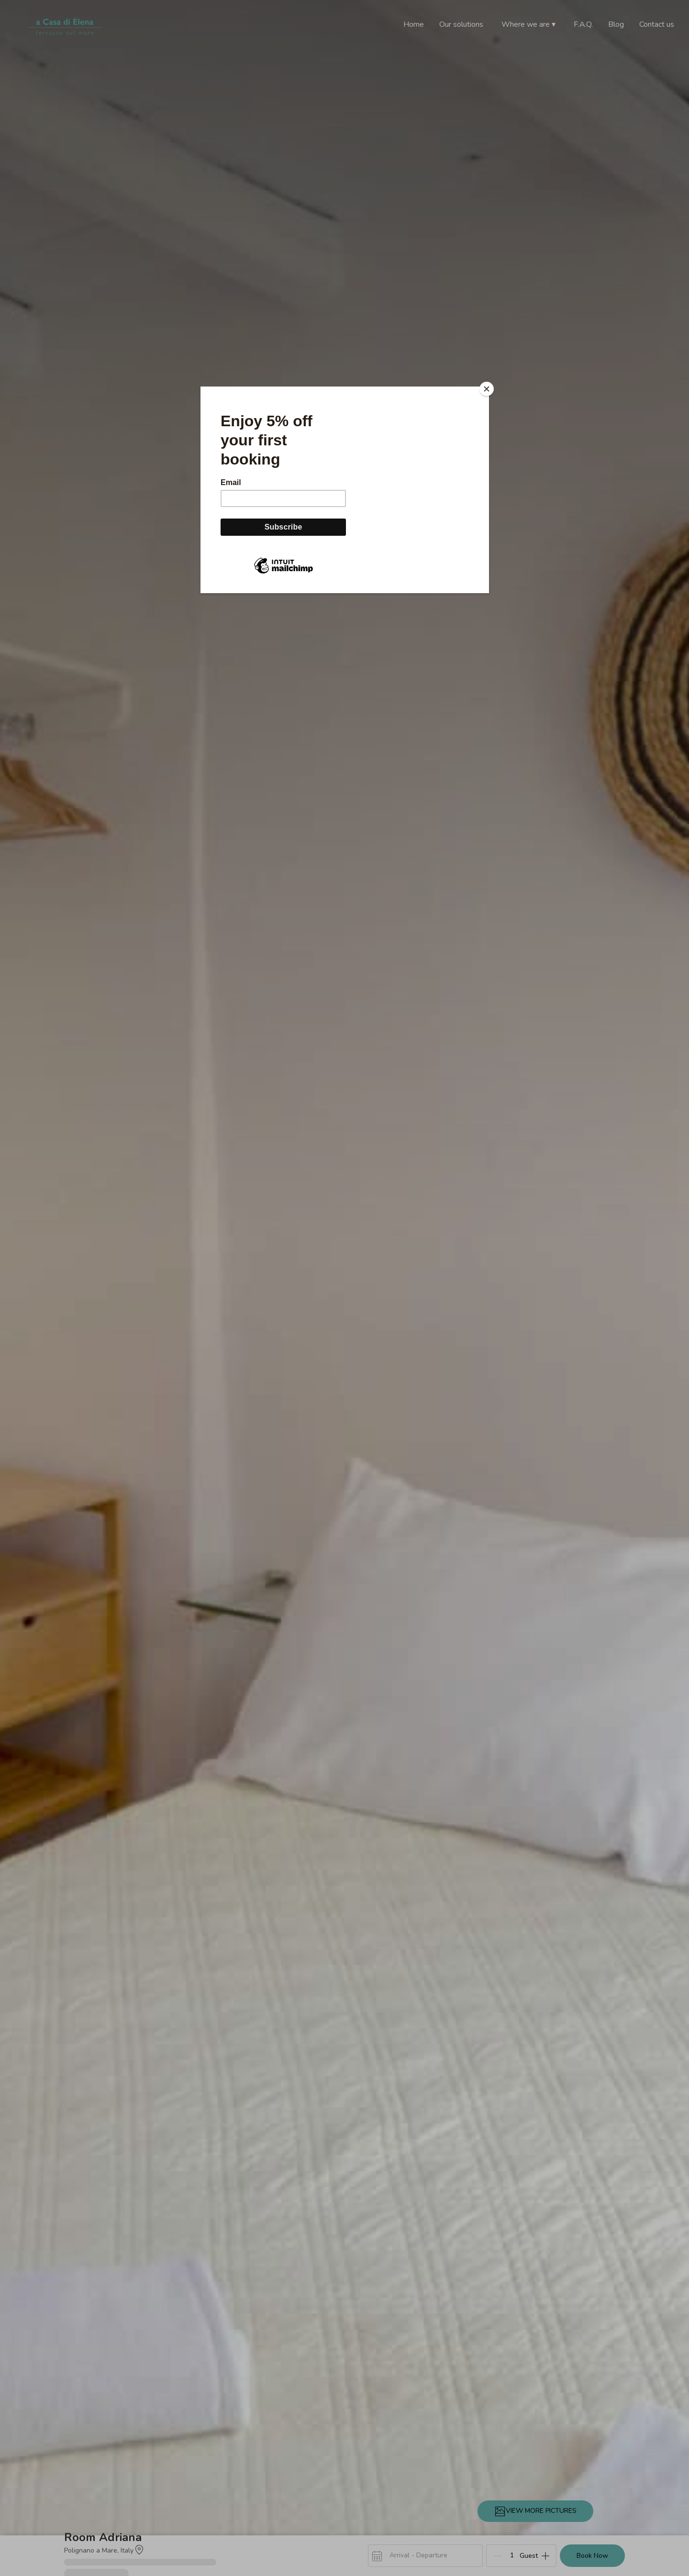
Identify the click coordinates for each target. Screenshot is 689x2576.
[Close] (486, 389)
